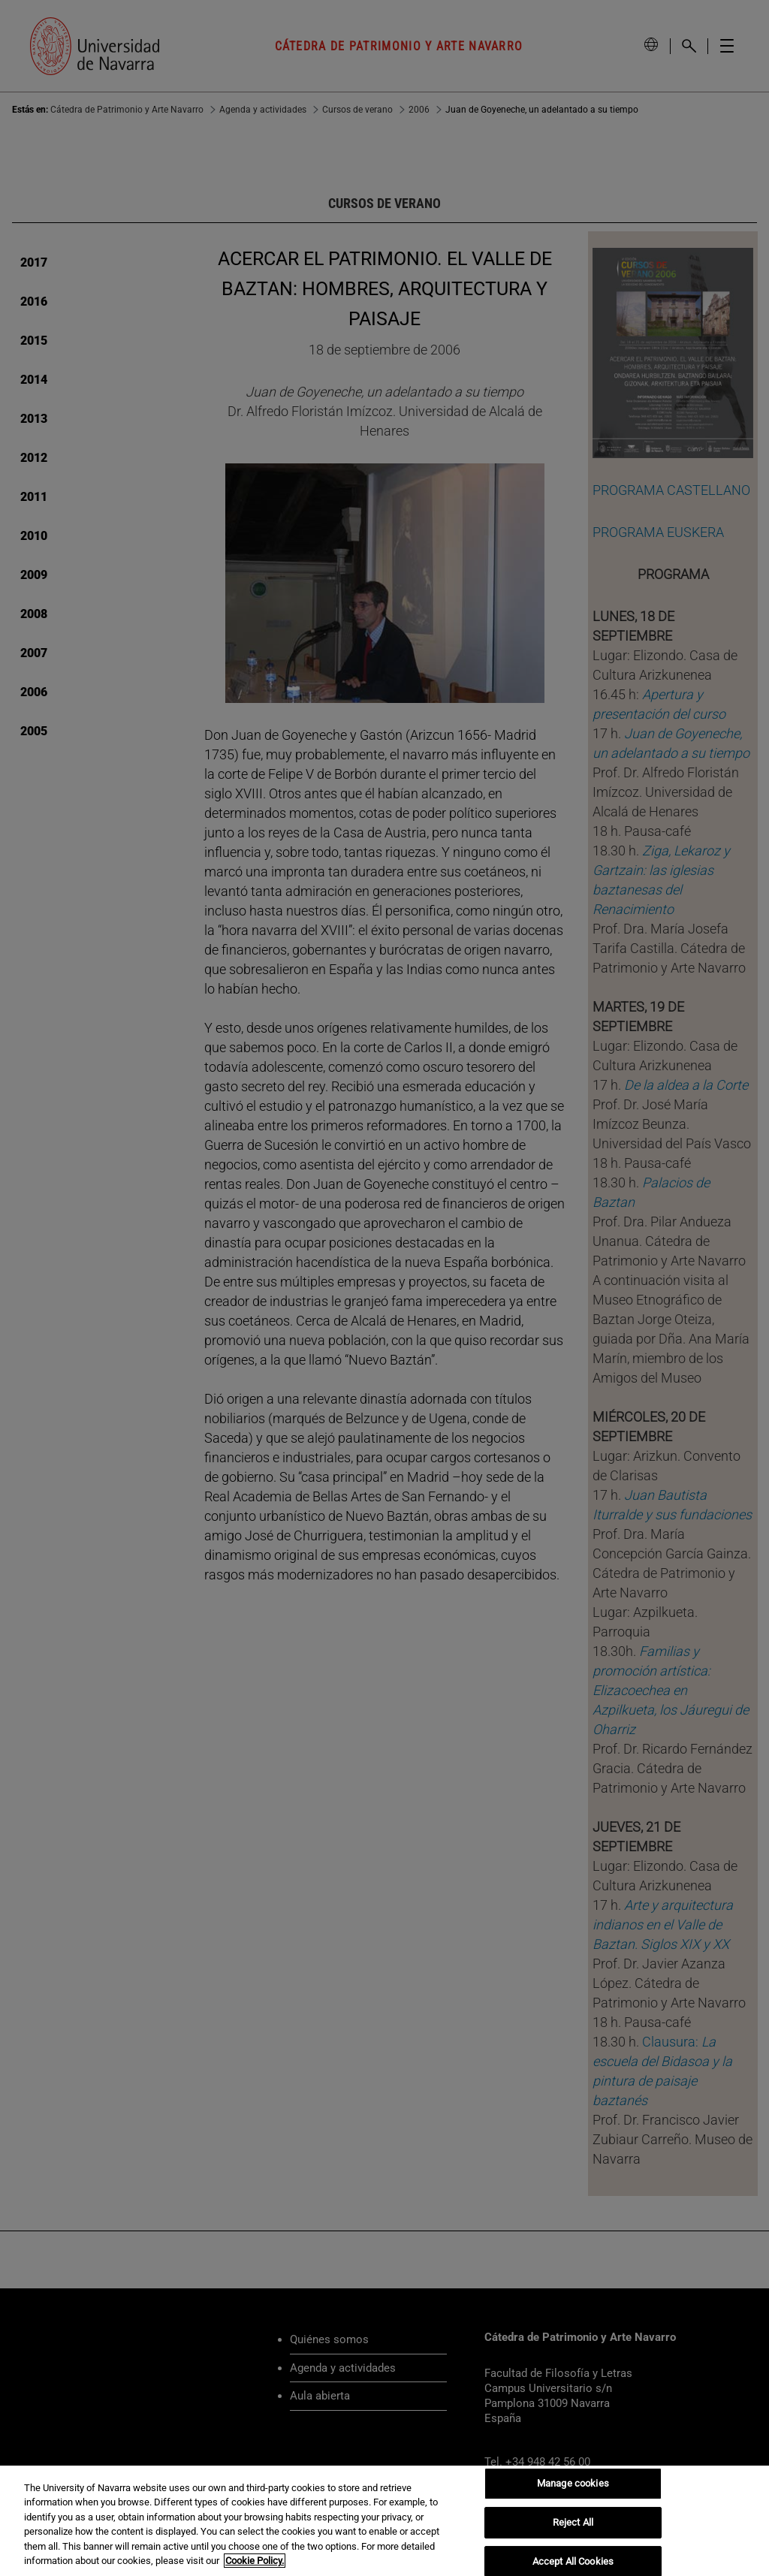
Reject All (573, 2522)
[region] (384, 2521)
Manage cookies (573, 2484)
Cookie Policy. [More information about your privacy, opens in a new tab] (254, 2560)
